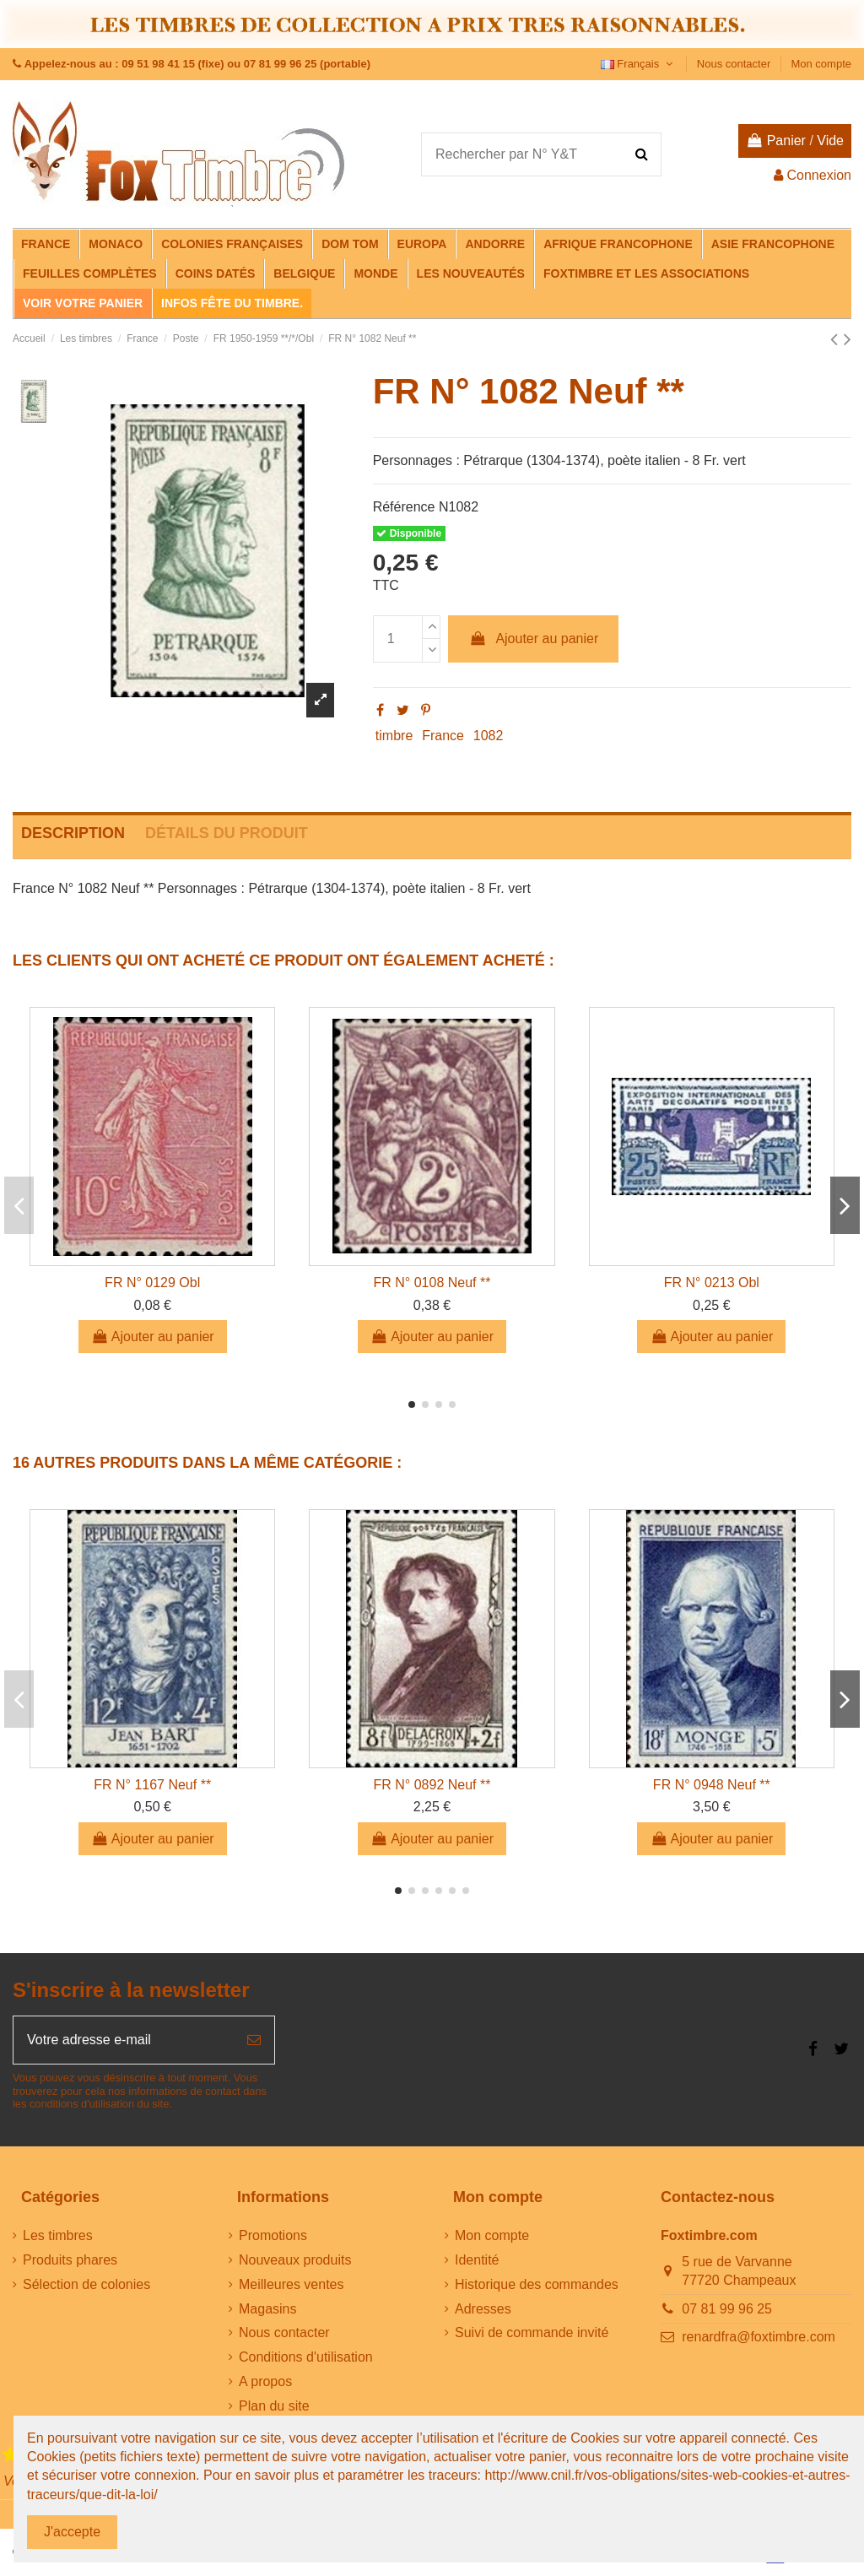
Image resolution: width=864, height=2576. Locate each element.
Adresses (483, 2309)
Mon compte (821, 63)
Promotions (273, 2235)
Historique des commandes (536, 2284)
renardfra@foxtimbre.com (758, 2337)
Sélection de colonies (86, 2284)
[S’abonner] (254, 2040)
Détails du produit (226, 833)
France (443, 735)
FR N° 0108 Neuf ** (432, 1282)
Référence (404, 507)
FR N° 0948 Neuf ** (711, 1785)
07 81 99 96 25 (727, 2309)
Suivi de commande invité (531, 2332)
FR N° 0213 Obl (711, 1282)
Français (639, 63)
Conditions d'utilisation (306, 2357)
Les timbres (58, 2235)
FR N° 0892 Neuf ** (432, 1785)
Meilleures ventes (291, 2284)
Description (73, 833)
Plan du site (274, 2406)
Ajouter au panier (533, 638)
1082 (488, 735)
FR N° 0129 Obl (152, 1282)
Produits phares (70, 2260)
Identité (477, 2260)
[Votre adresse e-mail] (124, 2040)
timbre (394, 735)
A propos (265, 2381)
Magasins (267, 2309)
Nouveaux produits (295, 2260)
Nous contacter (735, 63)
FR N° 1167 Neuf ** (152, 1785)
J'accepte (72, 2532)
